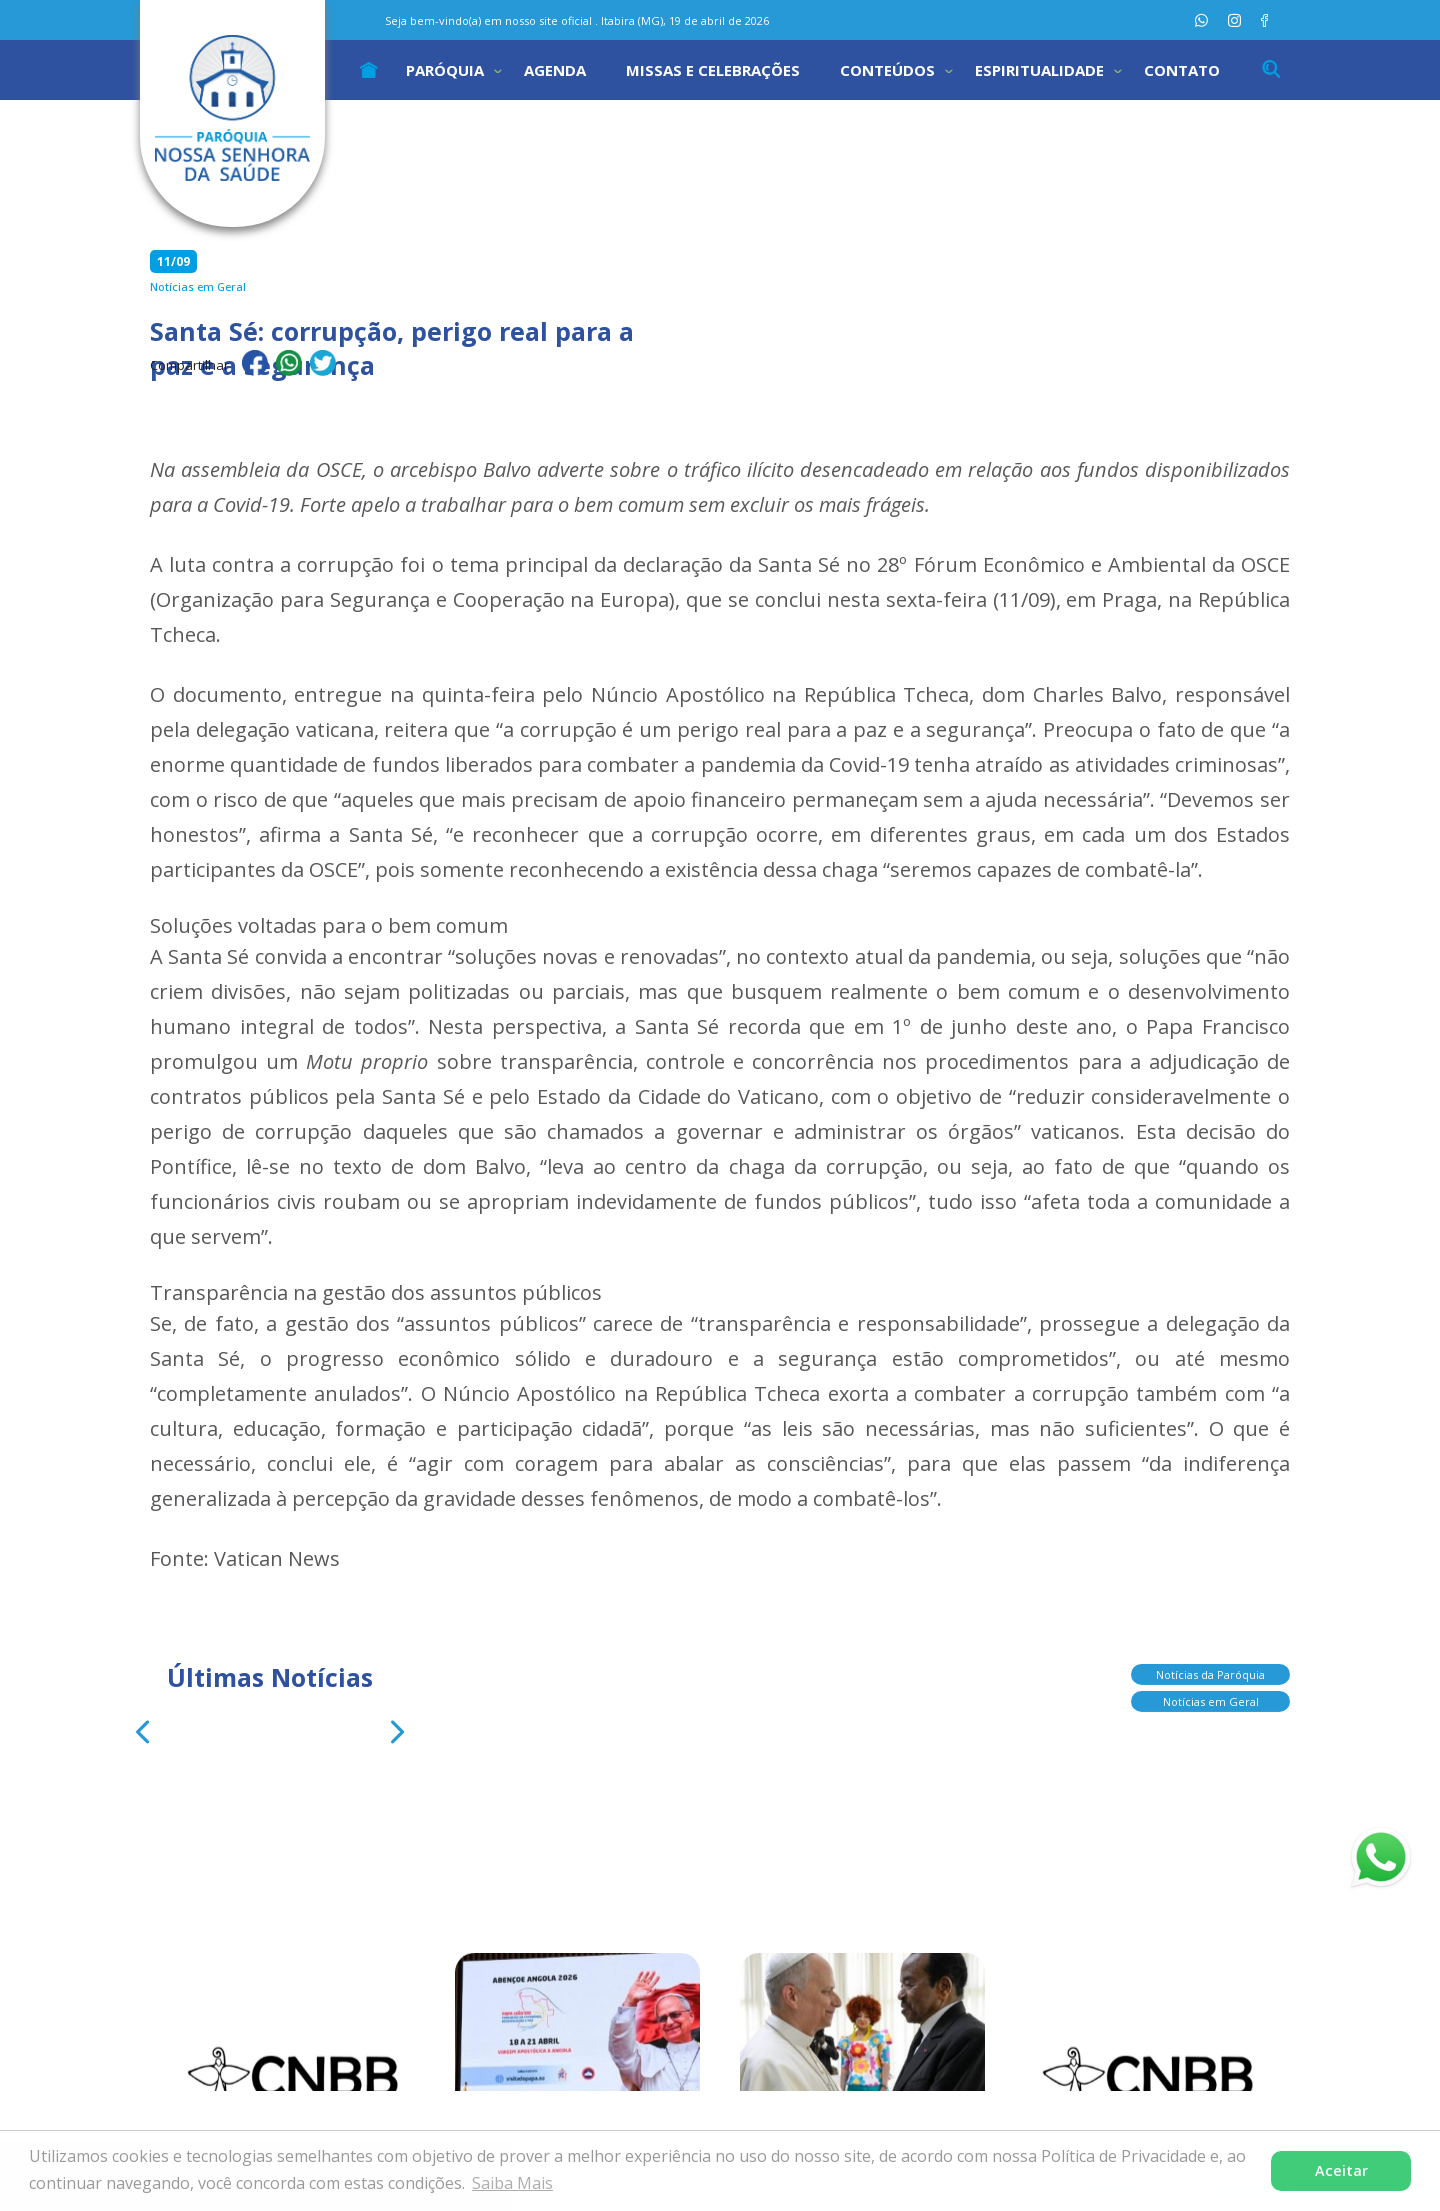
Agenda (555, 70)
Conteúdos (887, 70)
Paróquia (445, 70)
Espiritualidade (1039, 70)
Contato (1182, 70)
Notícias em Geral (1211, 1693)
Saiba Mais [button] (512, 2183)
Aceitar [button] (1341, 2170)
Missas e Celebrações (713, 70)
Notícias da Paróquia (1210, 1666)
